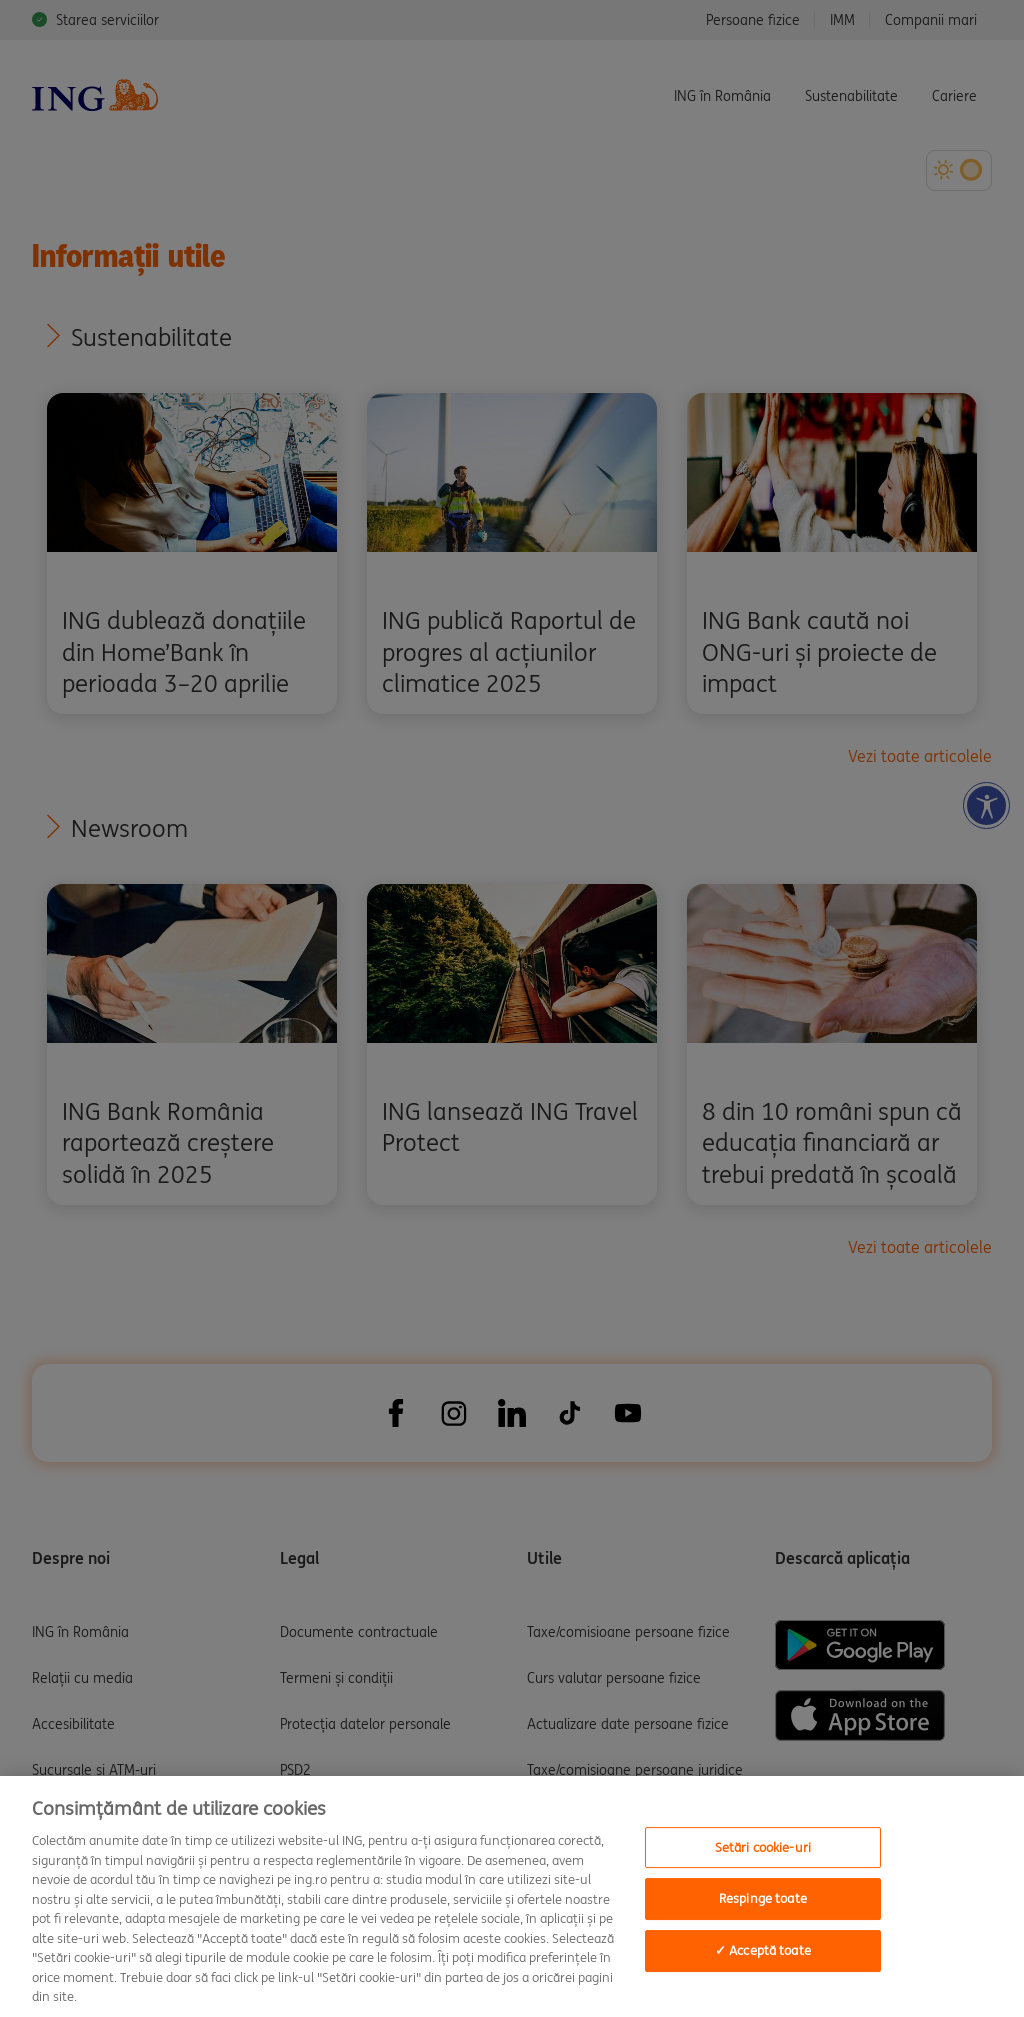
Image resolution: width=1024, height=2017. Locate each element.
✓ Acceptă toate (763, 1950)
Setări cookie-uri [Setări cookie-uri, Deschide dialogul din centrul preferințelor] (763, 1847)
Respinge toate (763, 1898)
